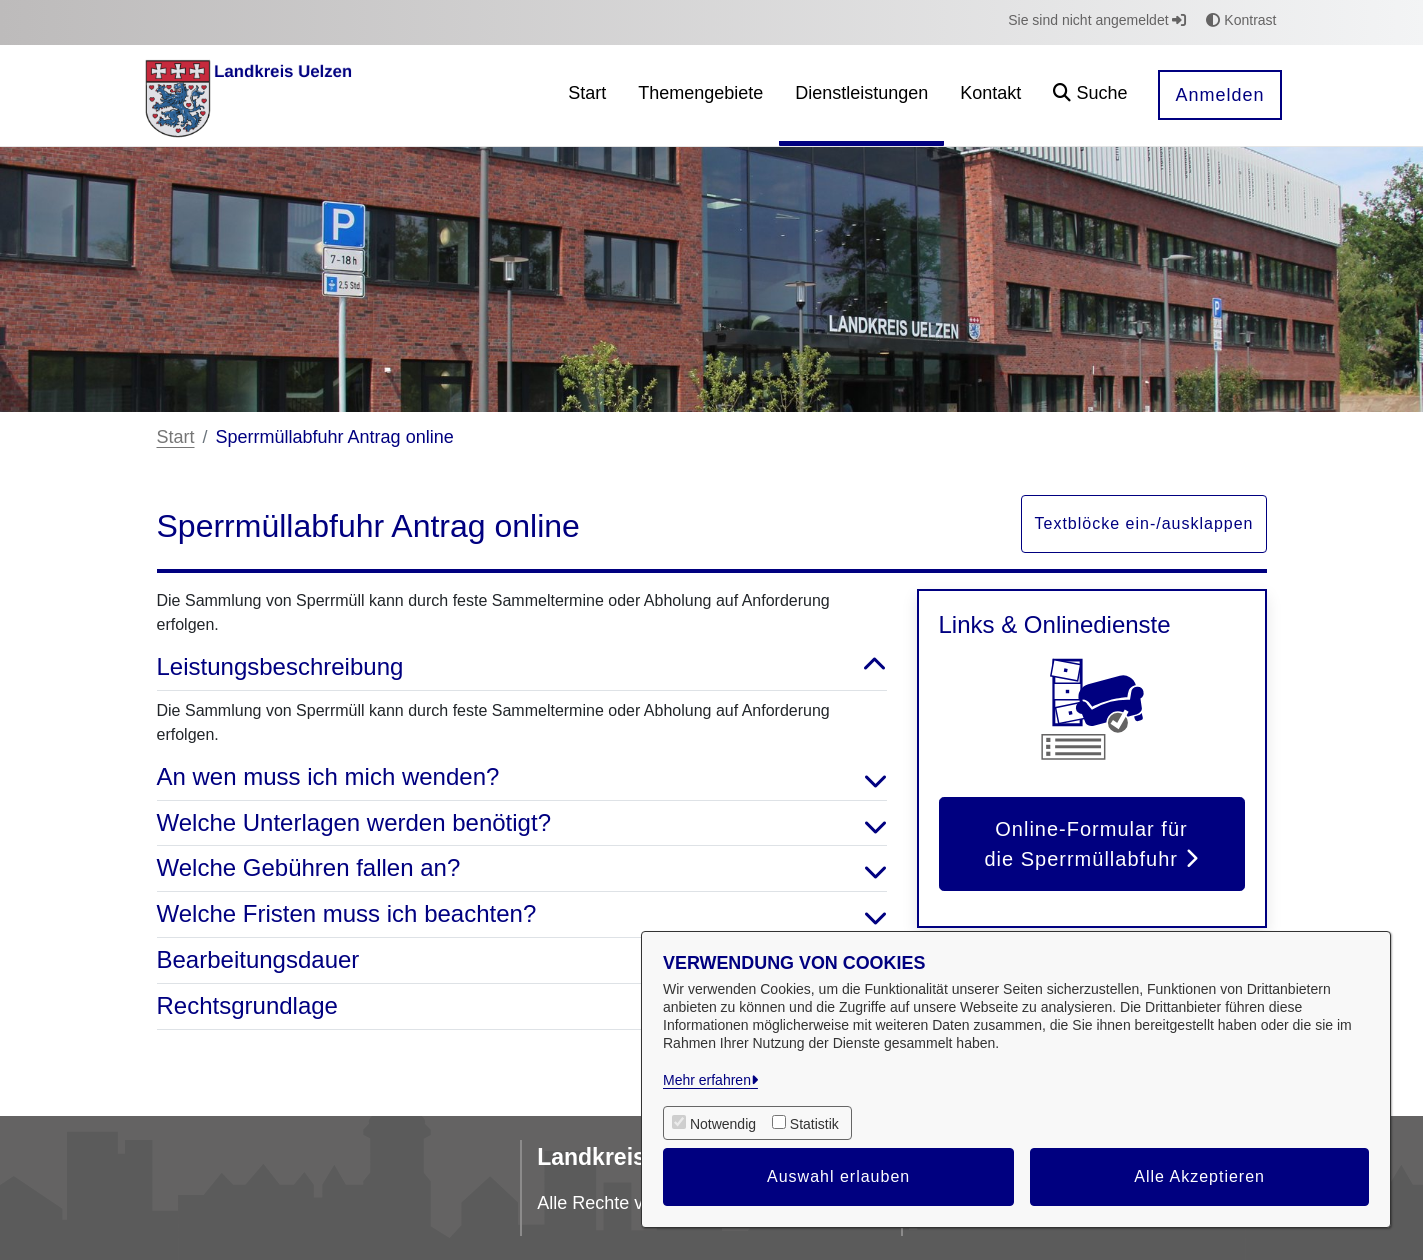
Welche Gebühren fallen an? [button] (522, 868)
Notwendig (723, 1124)
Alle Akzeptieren (1199, 1176)
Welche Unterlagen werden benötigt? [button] (522, 823)
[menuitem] (587, 95)
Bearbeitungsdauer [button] (522, 960)
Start (176, 437)
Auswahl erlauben (838, 1176)
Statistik (814, 1124)
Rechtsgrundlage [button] (522, 1006)
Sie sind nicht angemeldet (1097, 20)
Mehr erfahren (707, 1080)
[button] (1090, 95)
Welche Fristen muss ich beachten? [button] (522, 914)
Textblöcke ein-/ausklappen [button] (1143, 523)
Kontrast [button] (1241, 20)
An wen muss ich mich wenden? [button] (522, 777)
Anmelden (1219, 95)
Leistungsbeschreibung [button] (522, 667)
